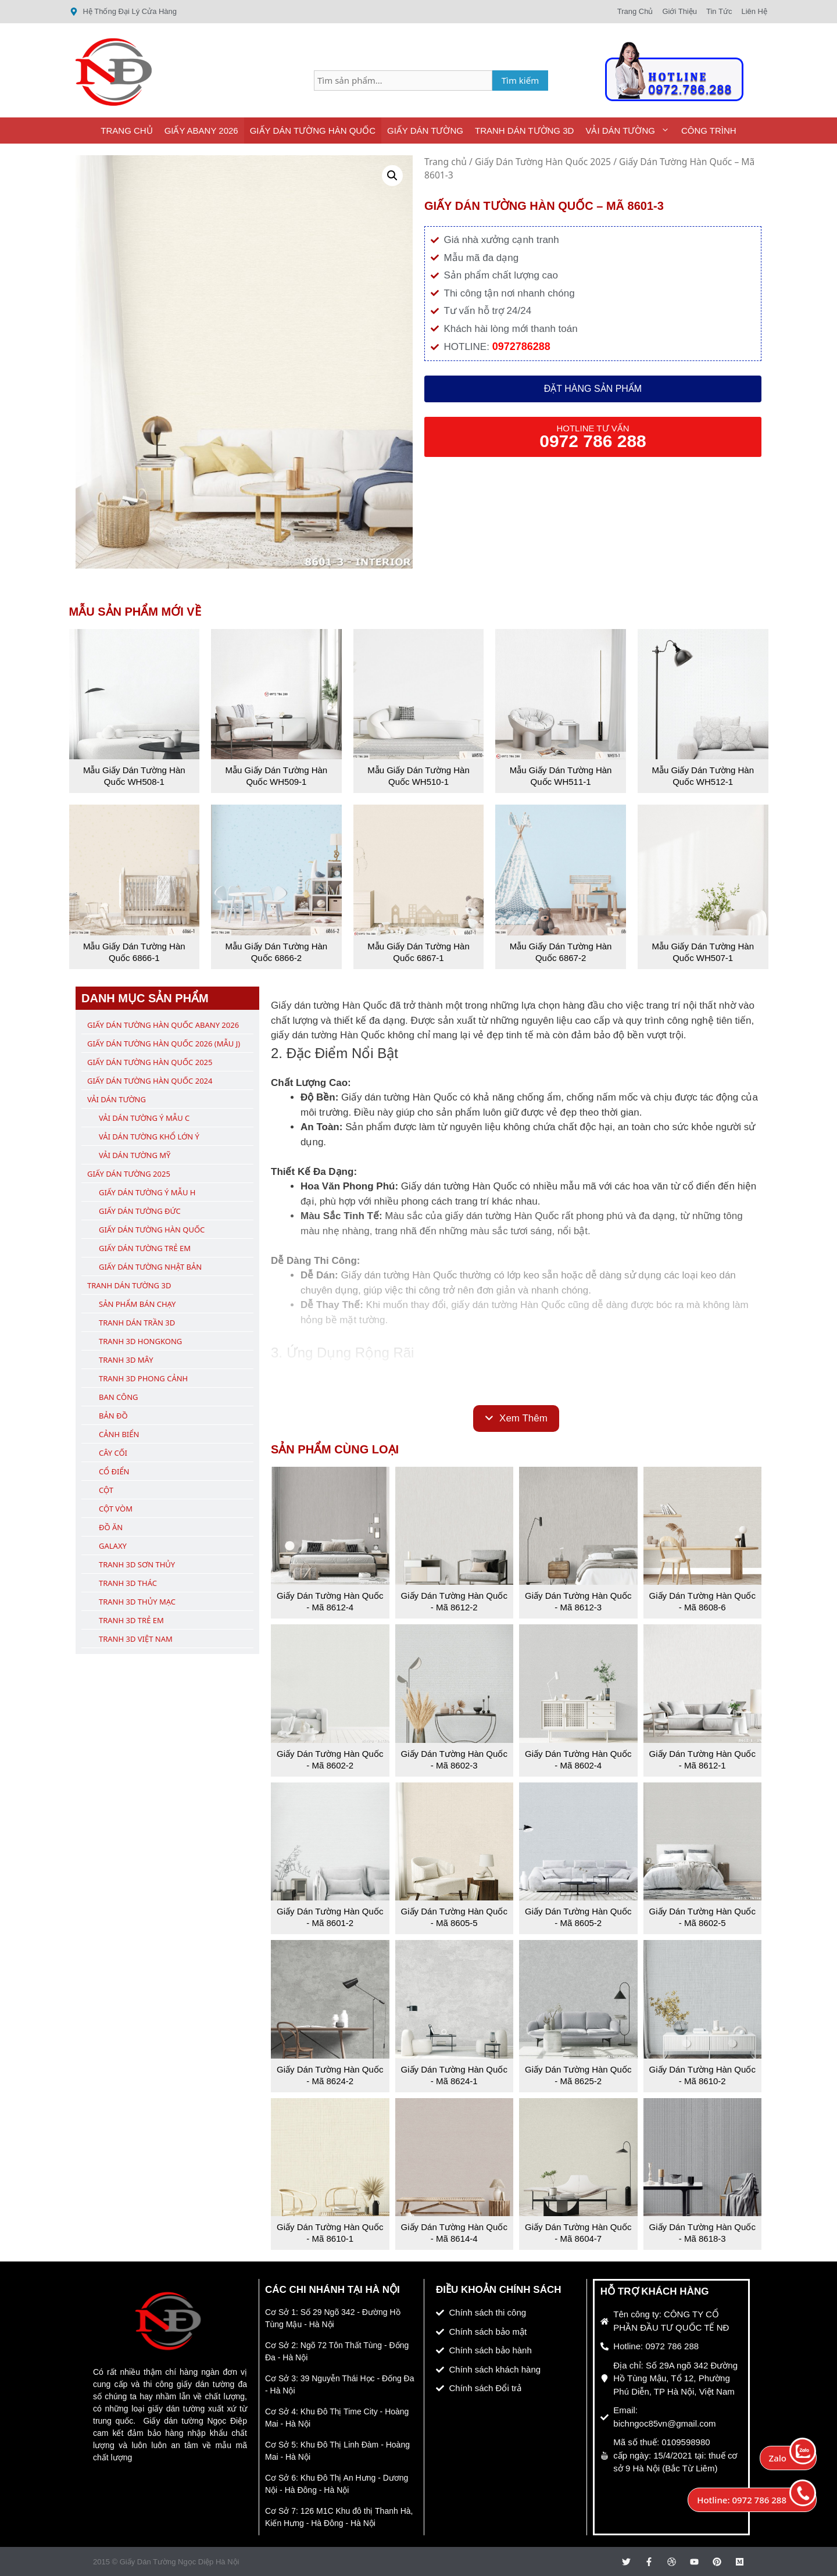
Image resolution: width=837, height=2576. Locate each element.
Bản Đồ (113, 1415)
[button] (392, 175)
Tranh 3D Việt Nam (136, 1639)
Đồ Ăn (111, 1527)
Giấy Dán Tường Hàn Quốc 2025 (543, 161)
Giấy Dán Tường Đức (140, 1211)
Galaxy (113, 1546)
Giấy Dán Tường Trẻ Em (145, 1248)
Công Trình (708, 130)
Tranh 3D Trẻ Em (131, 1620)
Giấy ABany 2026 (201, 130)
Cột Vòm (116, 1508)
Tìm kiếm (520, 80)
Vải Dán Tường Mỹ (134, 1155)
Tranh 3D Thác (128, 1583)
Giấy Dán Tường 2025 (128, 1174)
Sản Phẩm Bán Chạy (137, 1304)
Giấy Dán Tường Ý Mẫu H (147, 1192)
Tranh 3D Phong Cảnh (143, 1378)
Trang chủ (445, 161)
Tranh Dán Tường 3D (524, 130)
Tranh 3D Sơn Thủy (137, 1564)
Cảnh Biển (119, 1434)
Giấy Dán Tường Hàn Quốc (312, 130)
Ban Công (118, 1397)
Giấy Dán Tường (425, 130)
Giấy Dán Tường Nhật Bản (150, 1267)
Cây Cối (113, 1453)
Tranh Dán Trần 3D (137, 1322)
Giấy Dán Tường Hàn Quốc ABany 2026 (163, 1025)
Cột (106, 1490)
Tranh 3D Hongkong (140, 1341)
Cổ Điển (114, 1471)
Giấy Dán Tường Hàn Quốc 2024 (149, 1081)
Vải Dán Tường (630, 130)
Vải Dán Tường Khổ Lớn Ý (149, 1136)
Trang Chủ (126, 130)
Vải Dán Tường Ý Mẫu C (144, 1118)
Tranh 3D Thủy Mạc (137, 1601)
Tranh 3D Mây (126, 1360)
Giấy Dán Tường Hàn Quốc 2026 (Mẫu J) (163, 1043)
